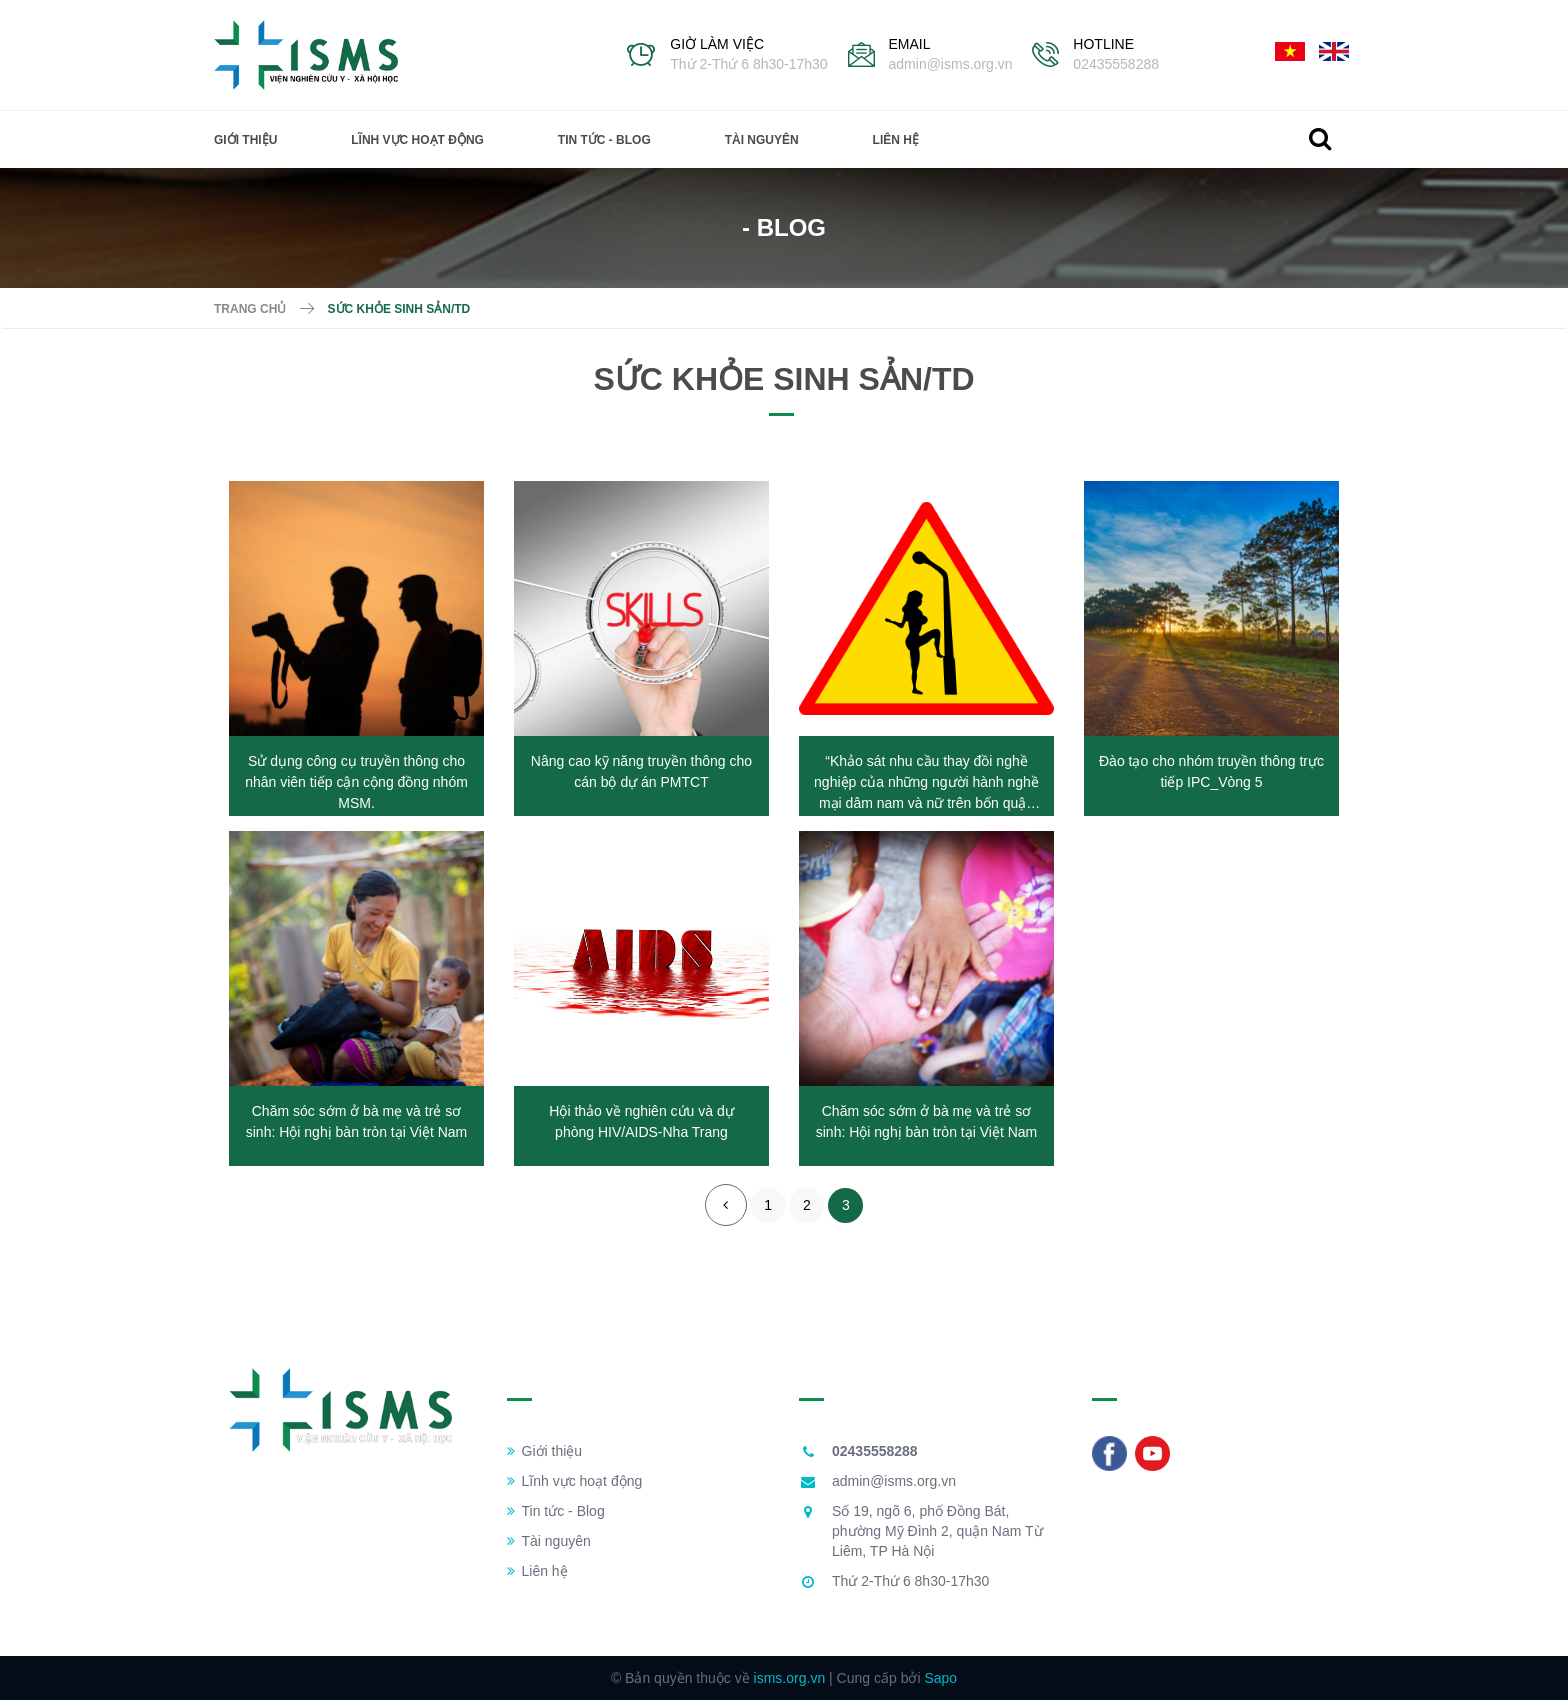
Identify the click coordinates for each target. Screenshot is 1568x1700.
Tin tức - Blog (604, 140)
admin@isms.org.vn (951, 64)
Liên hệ (896, 140)
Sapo (940, 1678)
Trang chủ (250, 309)
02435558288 (1116, 64)
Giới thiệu (245, 140)
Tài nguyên (762, 140)
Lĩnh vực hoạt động (417, 140)
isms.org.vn (790, 1678)
